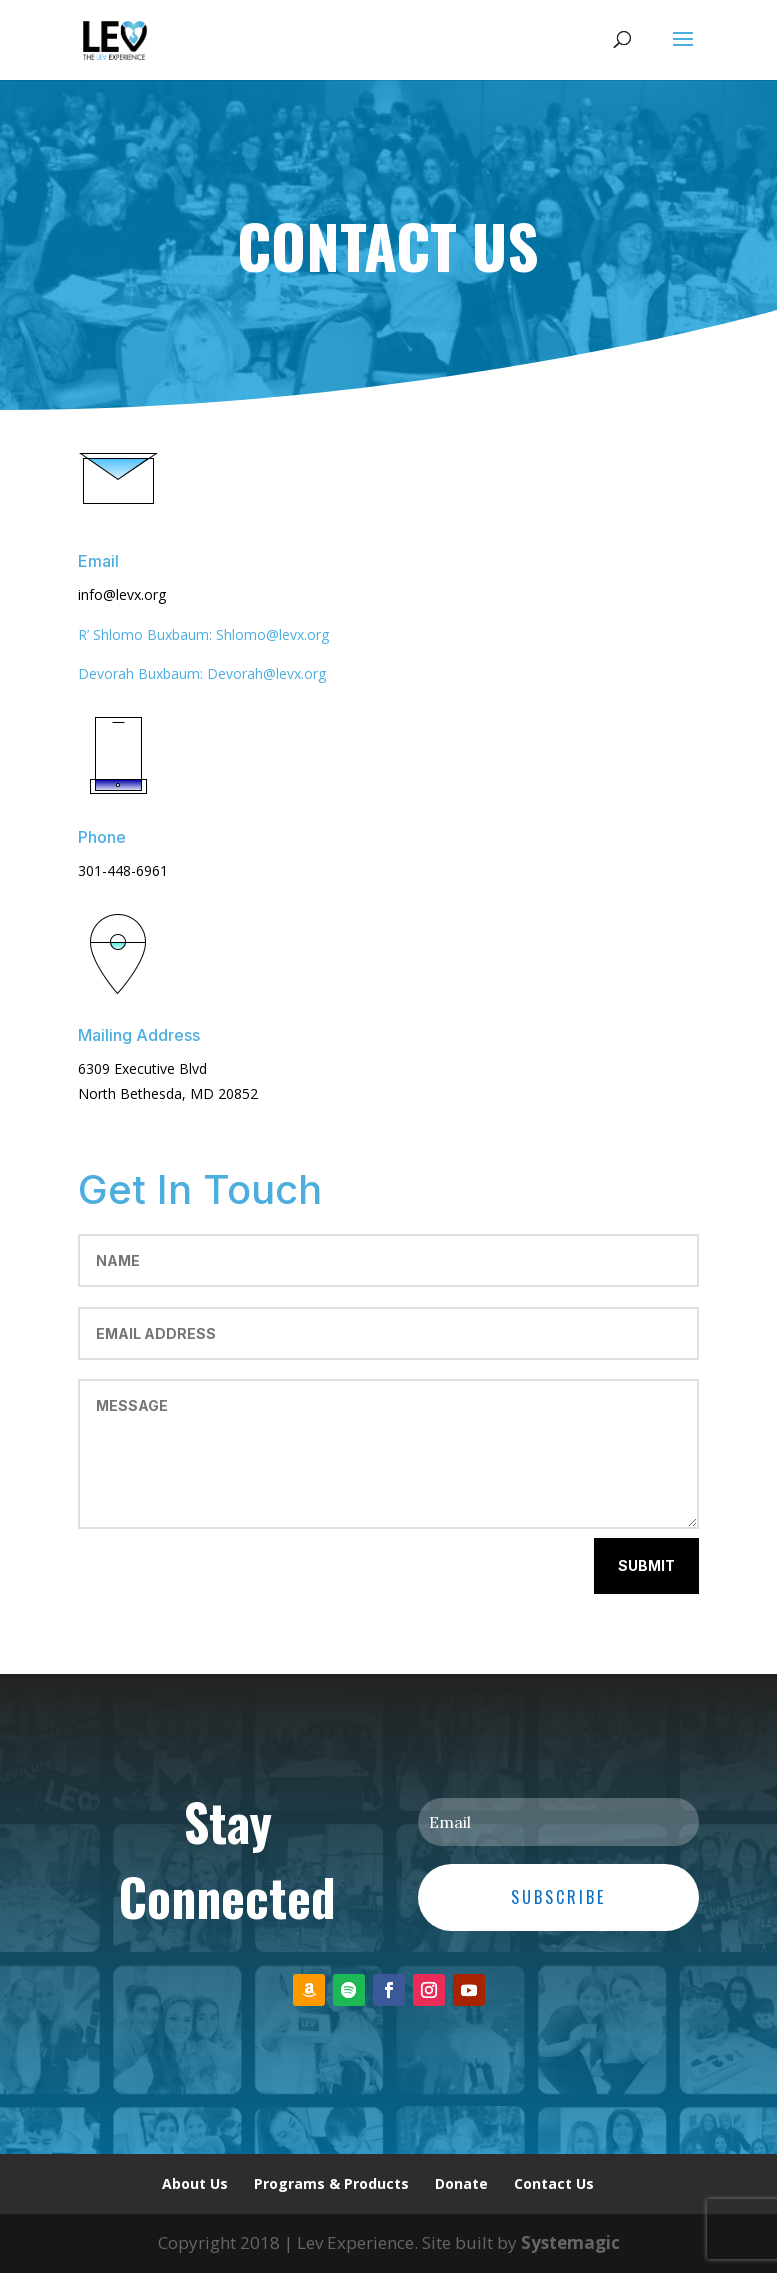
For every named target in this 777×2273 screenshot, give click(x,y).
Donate (461, 2183)
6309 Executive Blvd (142, 1068)
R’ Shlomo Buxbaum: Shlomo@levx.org (203, 634)
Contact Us (554, 2183)
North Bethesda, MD (148, 1093)
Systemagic (570, 2242)
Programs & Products (331, 2183)
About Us (195, 2183)
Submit (646, 1565)
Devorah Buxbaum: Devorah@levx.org (202, 673)
